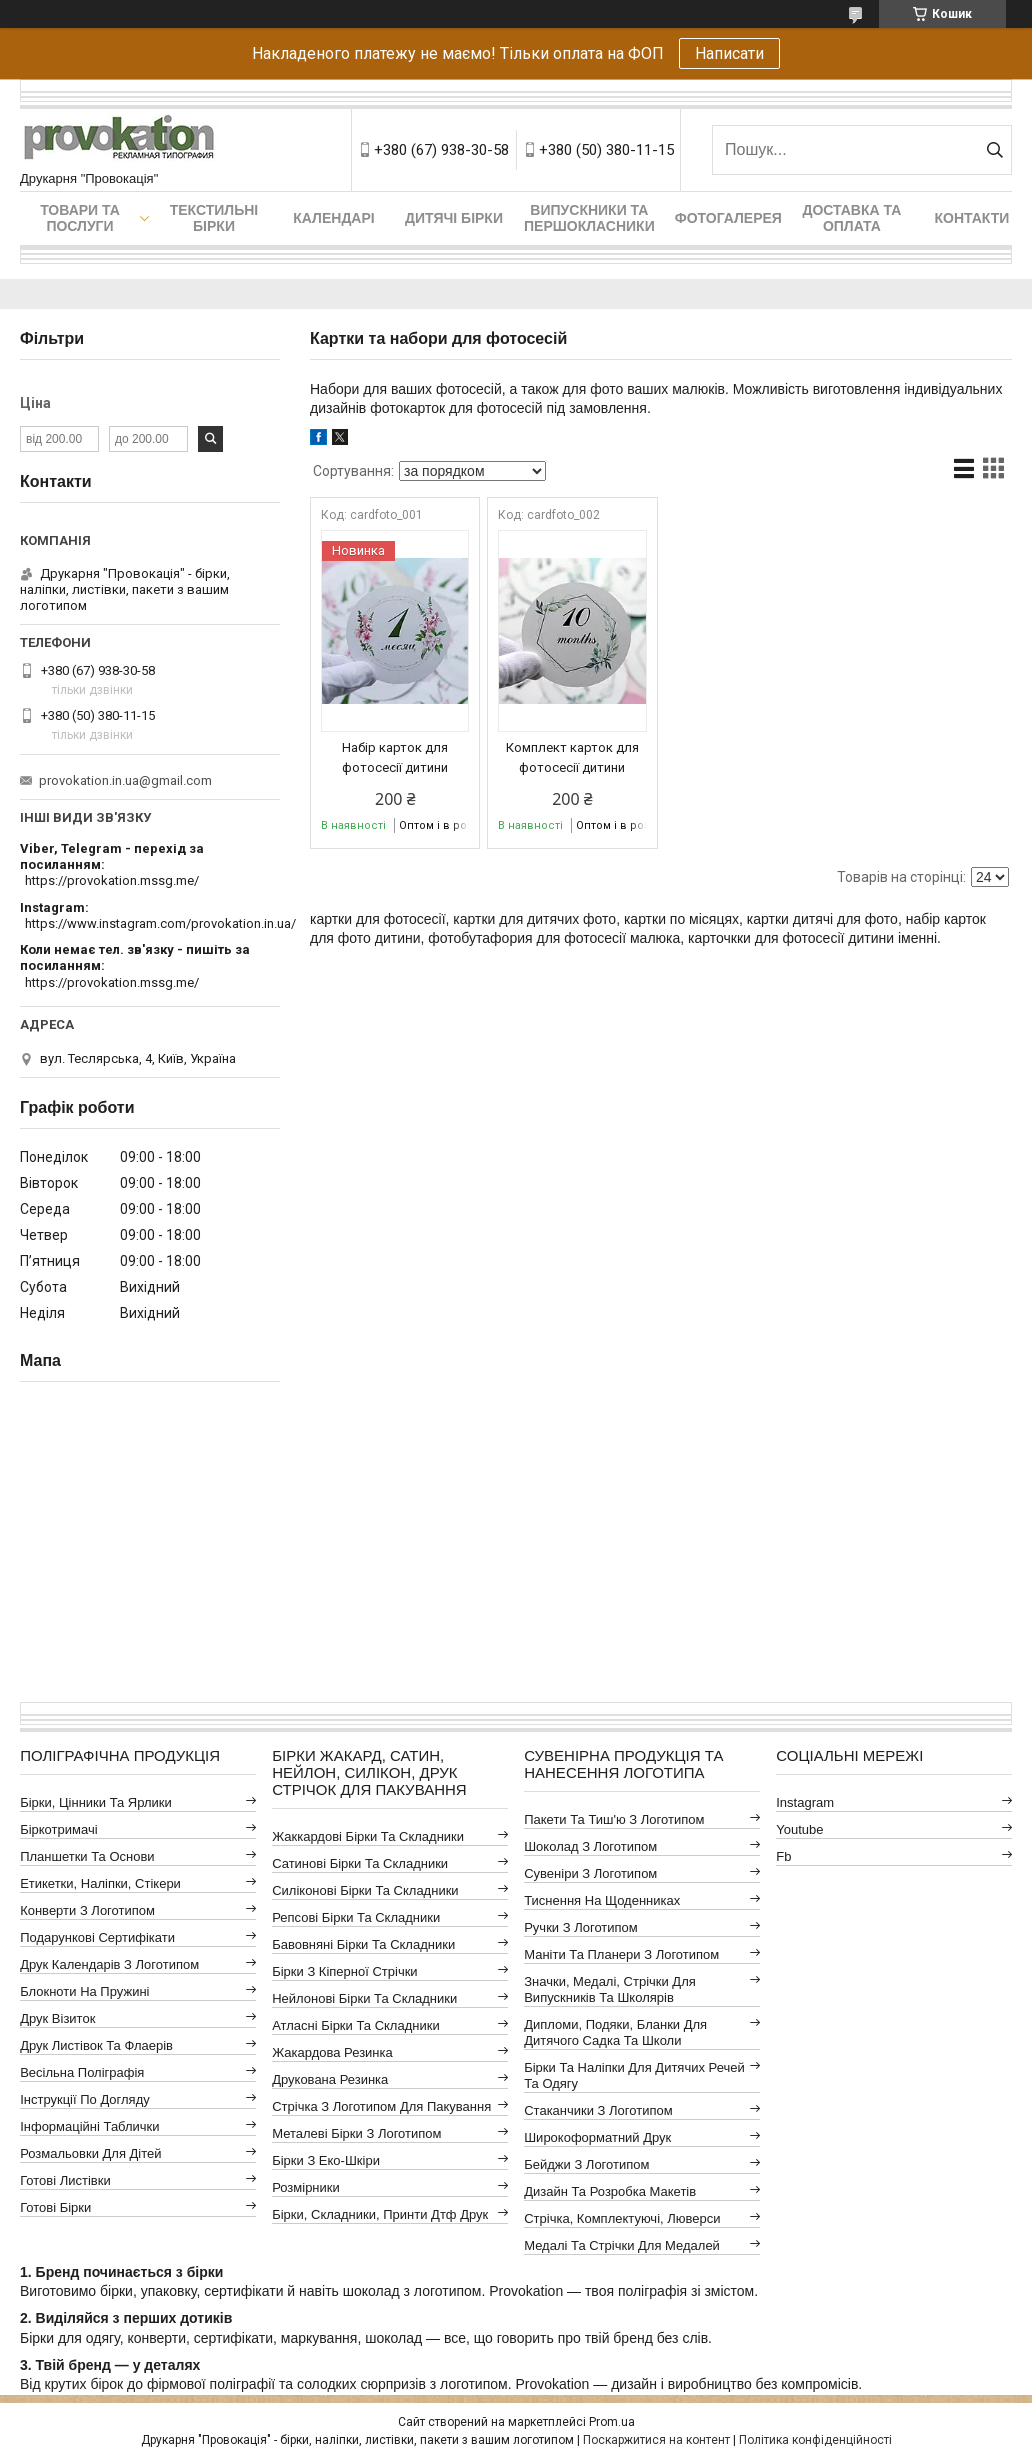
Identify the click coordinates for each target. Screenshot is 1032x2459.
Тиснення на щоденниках (602, 1900)
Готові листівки (65, 2180)
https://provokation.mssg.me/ (112, 880)
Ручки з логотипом (581, 1927)
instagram (805, 1802)
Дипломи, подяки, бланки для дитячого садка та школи (615, 2032)
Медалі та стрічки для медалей (622, 2245)
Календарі (333, 218)
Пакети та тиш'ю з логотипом (614, 1819)
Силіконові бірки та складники (365, 1890)
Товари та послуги (80, 218)
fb (783, 1856)
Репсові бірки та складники (356, 1917)
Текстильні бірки (214, 218)
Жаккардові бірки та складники (368, 1836)
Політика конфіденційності (815, 2440)
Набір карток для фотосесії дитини (395, 757)
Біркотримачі (58, 1829)
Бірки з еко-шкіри (326, 2160)
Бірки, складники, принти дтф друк (380, 2214)
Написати (729, 53)
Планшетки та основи (87, 1856)
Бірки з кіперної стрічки (344, 1971)
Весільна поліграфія (82, 2072)
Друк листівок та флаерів (96, 2045)
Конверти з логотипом (87, 1910)
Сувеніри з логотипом (590, 1873)
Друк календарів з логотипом (109, 1964)
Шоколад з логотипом (590, 1846)
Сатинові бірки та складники (360, 1863)
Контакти (971, 218)
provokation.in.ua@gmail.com (125, 780)
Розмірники (306, 2187)
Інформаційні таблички (89, 2126)
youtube (799, 1829)
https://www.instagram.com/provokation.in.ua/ (160, 923)
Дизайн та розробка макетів (610, 2191)
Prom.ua (612, 2422)
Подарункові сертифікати (97, 1937)
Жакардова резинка (332, 2052)
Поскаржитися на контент (656, 2440)
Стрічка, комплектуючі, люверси (622, 2218)
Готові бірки (55, 2207)
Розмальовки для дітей (90, 2153)
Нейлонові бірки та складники (364, 1998)
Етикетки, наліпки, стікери (100, 1883)
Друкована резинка (330, 2079)
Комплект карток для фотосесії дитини (572, 757)
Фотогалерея (728, 218)
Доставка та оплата (851, 218)
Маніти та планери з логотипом (621, 1954)
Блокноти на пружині (84, 1991)
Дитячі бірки (454, 218)
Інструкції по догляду (85, 2099)
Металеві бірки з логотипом (356, 2133)
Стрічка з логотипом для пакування (381, 2106)
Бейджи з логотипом (586, 2164)
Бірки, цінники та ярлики (96, 1802)
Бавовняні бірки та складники (363, 1944)
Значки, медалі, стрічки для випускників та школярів (610, 1989)
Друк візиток (57, 2018)
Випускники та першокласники (589, 218)
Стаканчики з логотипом (598, 2110)
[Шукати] (994, 150)
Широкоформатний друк (597, 2137)
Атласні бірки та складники (355, 2025)
